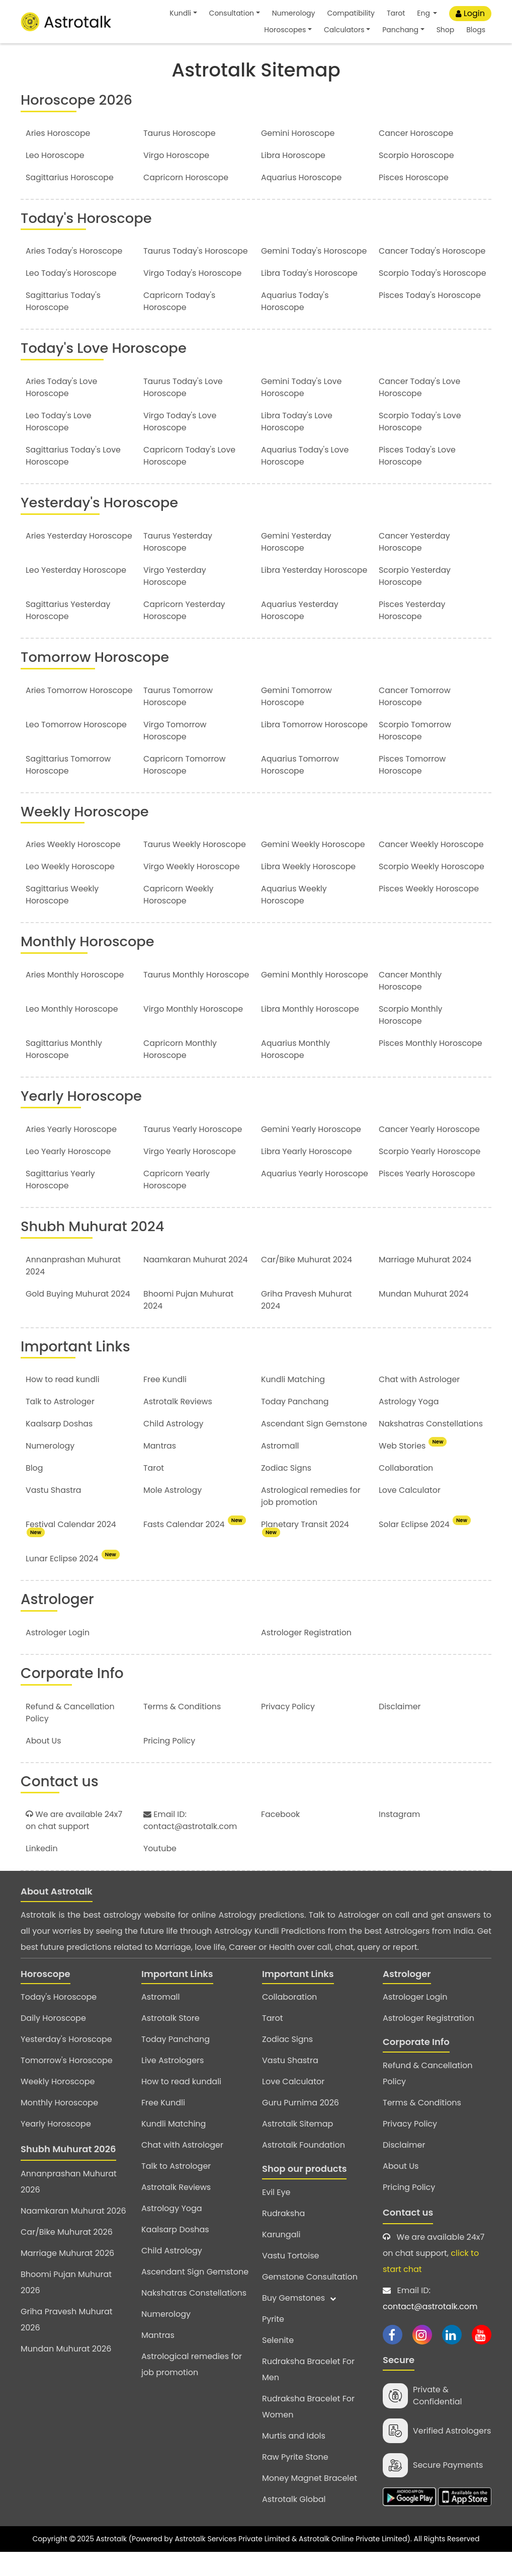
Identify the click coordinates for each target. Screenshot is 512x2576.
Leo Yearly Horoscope (69, 1174)
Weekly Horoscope (86, 835)
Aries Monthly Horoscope (75, 998)
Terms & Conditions (182, 1729)
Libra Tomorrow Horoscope (292, 754)
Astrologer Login (58, 1655)
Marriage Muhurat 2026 (67, 2277)
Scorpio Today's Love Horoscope (420, 446)
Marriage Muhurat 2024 (425, 1283)
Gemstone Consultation (310, 2300)
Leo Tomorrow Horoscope (77, 748)
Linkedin (42, 1871)
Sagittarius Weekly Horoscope (63, 918)
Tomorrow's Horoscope (67, 2084)
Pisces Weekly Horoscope (429, 912)
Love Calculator (410, 1514)
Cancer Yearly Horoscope (430, 1152)
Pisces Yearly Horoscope (427, 1196)
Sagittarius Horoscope (70, 177)
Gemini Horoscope (298, 132)
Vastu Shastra (54, 1514)
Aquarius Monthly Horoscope (296, 1073)
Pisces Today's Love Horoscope (418, 480)
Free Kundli (165, 1403)
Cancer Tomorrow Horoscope (415, 720)
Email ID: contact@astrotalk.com (190, 1843)
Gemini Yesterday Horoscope (296, 565)
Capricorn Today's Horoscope (179, 325)
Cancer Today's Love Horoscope (420, 411)
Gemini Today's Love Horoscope (302, 411)
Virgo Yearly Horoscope (190, 1174)
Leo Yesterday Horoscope (76, 593)
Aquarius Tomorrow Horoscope (300, 788)
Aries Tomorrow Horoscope (57, 720)
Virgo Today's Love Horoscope (180, 446)
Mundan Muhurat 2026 (66, 2372)
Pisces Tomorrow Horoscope (413, 788)
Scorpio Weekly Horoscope (432, 890)
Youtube (160, 1871)
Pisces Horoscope (414, 177)
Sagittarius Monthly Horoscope (64, 1073)
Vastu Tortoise (290, 2279)
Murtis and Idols (293, 2459)
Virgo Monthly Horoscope (193, 1032)
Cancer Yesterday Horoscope (415, 565)
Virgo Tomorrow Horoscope (175, 754)
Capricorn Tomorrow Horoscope (184, 788)
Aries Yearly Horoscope (72, 1152)
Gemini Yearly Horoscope (311, 1152)
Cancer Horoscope (416, 132)
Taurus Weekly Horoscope (195, 868)
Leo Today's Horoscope (72, 285)
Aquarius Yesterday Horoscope (300, 634)
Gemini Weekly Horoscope (313, 868)
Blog (34, 1491)
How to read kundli (63, 1403)
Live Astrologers (172, 2084)
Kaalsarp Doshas (60, 1447)
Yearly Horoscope (83, 1119)
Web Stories (413, 1469)
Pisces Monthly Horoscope (431, 1067)
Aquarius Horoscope (302, 177)
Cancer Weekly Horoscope (432, 868)
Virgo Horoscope (176, 155)
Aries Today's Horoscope (75, 251)
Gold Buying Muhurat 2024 (78, 1317)
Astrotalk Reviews (178, 1425)
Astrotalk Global (293, 2522)
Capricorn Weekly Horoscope (178, 918)
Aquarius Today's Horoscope (295, 325)
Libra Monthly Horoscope (310, 1032)
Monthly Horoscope (89, 965)
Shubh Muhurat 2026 (68, 2172)
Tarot (396, 13)
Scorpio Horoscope (417, 155)
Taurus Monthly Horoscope (196, 998)
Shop (446, 30)
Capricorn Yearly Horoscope (176, 1203)
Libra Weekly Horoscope (309, 890)
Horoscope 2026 (78, 100)
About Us (43, 1764)
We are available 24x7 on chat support (74, 1843)
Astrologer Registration (307, 1655)
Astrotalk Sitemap (297, 2147)
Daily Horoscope (53, 2042)
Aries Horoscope (58, 132)
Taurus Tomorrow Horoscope (178, 720)
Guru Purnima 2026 (300, 2126)
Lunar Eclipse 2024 (72, 1582)
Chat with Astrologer (420, 1403)
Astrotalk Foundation (303, 2168)
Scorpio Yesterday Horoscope (415, 600)
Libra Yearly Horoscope (307, 1174)
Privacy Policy (288, 1729)
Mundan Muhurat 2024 (424, 1317)
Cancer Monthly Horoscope (411, 1004)
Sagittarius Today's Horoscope (64, 325)
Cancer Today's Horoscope (410, 257)
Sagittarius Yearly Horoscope (61, 1203)
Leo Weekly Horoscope (71, 890)
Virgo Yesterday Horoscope (175, 600)
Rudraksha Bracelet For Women (308, 2430)
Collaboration (406, 1491)
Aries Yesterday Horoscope (57, 565)
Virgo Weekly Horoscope (192, 890)
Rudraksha (283, 2236)
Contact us (408, 2235)
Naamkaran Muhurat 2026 (73, 2234)
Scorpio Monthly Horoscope (411, 1038)
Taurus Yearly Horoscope (193, 1152)
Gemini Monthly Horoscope (292, 1004)
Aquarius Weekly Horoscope (294, 918)
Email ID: (437, 2323)
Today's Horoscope (88, 218)
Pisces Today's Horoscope (430, 319)
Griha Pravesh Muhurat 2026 (67, 2343)
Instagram (399, 1837)
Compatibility (350, 13)
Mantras (160, 1469)
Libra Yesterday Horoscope (315, 593)
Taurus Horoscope (179, 132)
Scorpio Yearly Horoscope (430, 1174)
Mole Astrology (172, 1514)
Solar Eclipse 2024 (425, 1548)
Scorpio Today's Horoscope (410, 291)
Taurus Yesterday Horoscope (178, 565)
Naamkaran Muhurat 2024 (196, 1283)
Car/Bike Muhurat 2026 (67, 2255)
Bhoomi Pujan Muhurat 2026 (66, 2306)
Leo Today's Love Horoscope (59, 446)
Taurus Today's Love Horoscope (183, 411)
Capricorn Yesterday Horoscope (184, 634)
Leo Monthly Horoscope (72, 1032)
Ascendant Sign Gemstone (314, 1447)
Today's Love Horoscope (106, 372)
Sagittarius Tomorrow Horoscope (69, 788)
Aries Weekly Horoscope (74, 868)
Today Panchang (295, 1425)
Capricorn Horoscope (186, 177)
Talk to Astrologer (60, 1425)
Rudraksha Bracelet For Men (308, 2392)
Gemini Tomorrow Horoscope (296, 720)
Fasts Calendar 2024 (194, 1548)
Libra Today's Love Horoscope (297, 446)
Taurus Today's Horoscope (196, 251)
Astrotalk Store (170, 2042)
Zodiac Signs (286, 1491)
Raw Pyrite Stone (295, 2480)
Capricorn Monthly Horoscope (180, 1073)
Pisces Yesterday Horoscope (412, 634)
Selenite (278, 2363)
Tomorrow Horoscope (97, 681)
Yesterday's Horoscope (101, 527)
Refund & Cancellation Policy (428, 2096)
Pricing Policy (169, 1764)
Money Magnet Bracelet (309, 2501)
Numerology (293, 13)
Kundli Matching (293, 1403)
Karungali (281, 2257)
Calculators (344, 30)
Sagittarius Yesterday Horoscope (68, 634)
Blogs (475, 30)
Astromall (280, 1469)
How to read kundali (181, 2105)
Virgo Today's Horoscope (192, 285)
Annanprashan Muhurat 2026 (69, 2205)
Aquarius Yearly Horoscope (292, 1203)
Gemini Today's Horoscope (314, 251)
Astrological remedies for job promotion (311, 1520)
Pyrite (273, 2342)
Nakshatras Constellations (431, 1447)
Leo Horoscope (55, 155)
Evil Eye (276, 2215)
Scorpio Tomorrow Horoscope (415, 754)
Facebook (280, 1837)
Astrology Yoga (409, 1425)
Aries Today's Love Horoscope (62, 411)
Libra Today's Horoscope (310, 285)
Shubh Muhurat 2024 (94, 1249)
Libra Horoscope (293, 155)
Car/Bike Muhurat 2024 (307, 1283)
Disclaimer (400, 1729)
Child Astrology (173, 1447)
